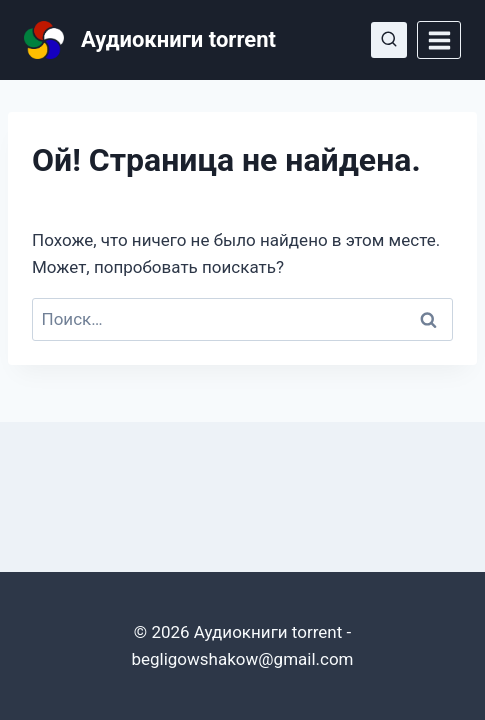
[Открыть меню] (439, 40)
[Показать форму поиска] (389, 40)
